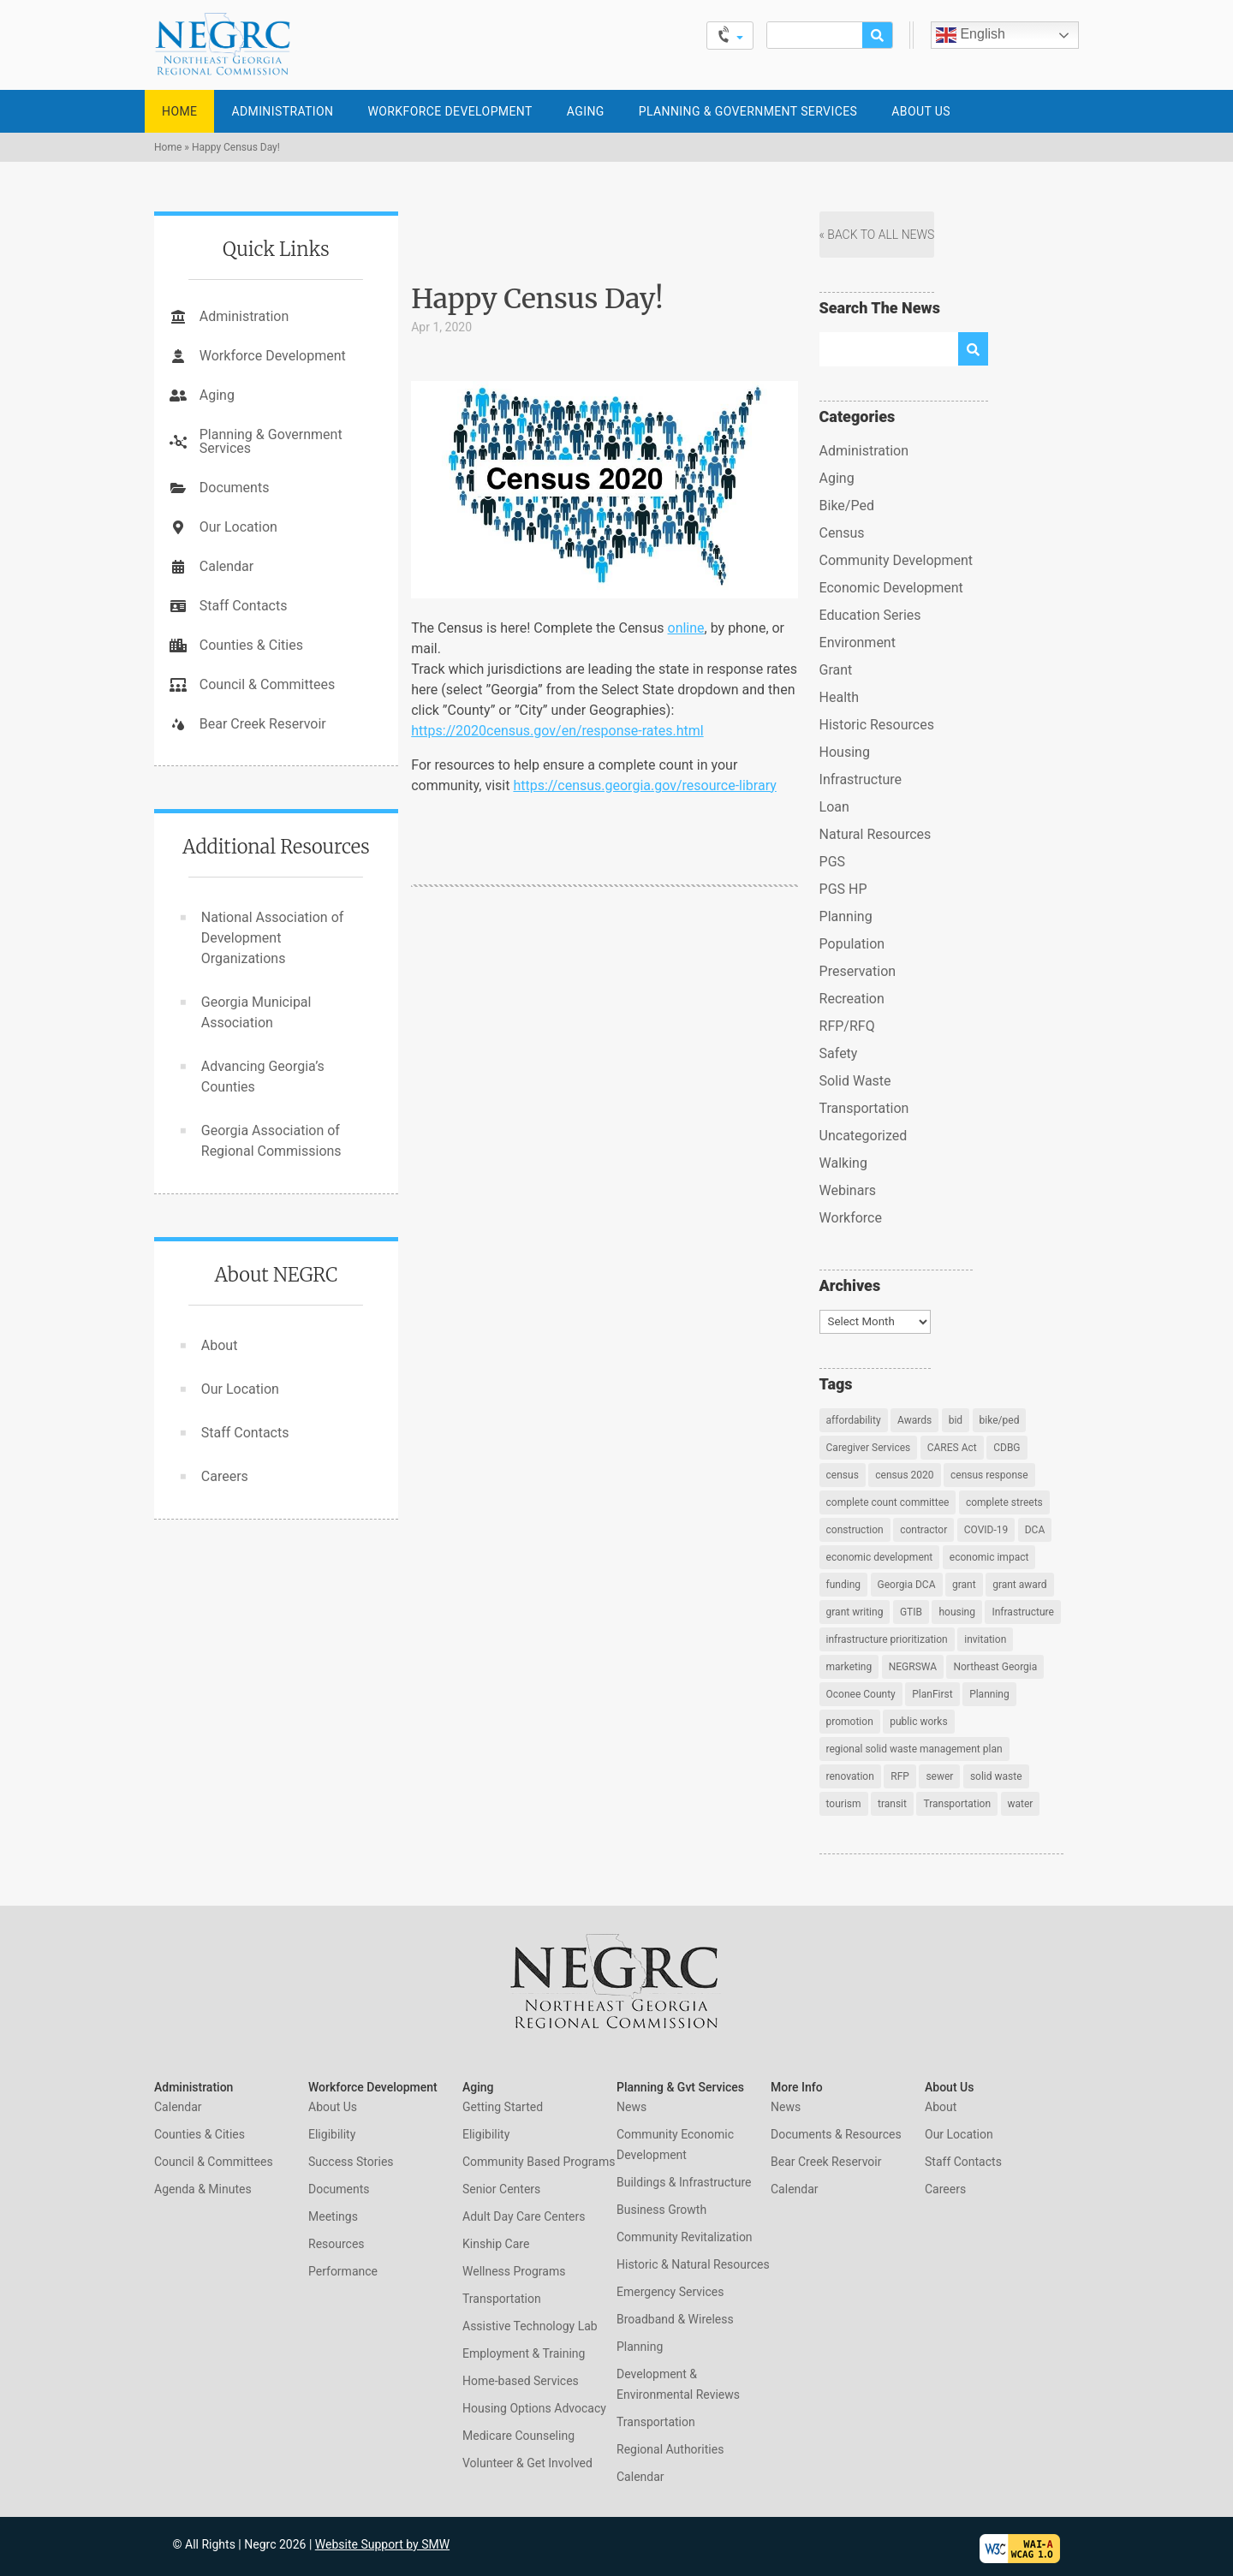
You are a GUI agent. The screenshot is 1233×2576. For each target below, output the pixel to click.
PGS (832, 862)
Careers (224, 1476)
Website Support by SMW (382, 2544)
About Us (920, 111)
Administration (282, 111)
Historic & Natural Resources (693, 2264)
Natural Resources (875, 834)
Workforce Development (449, 111)
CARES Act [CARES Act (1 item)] (952, 1448)
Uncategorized (863, 1135)
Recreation (852, 999)
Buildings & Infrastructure (683, 2182)
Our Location (238, 527)
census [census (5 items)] (842, 1475)
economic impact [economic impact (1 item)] (989, 1557)
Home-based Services (520, 2381)
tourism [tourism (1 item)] (843, 1804)
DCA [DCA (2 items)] (1035, 1530)
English (970, 35)
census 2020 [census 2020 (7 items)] (904, 1475)
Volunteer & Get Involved (527, 2463)
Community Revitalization (684, 2237)
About (219, 1345)
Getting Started (502, 2107)
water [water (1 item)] (1020, 1804)
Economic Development (891, 588)
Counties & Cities (251, 645)
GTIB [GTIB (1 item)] (911, 1612)
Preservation (857, 971)
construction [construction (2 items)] (855, 1530)
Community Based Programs (538, 2161)
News (631, 2107)
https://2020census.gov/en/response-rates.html (557, 731)
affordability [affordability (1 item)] (853, 1420)
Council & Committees (267, 684)
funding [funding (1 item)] (843, 1585)
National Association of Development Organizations (272, 938)
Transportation (864, 1108)
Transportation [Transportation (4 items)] (957, 1804)
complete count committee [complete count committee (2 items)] (888, 1502)
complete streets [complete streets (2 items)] (1004, 1502)
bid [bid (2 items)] (955, 1420)
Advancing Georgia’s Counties (263, 1076)
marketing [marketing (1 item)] (849, 1667)
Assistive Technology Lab (530, 2326)
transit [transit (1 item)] (892, 1804)
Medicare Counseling (518, 2435)
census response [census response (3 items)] (989, 1475)
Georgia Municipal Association (256, 1012)
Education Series (870, 615)
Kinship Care (495, 2244)
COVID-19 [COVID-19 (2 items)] (986, 1530)
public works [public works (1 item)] (918, 1722)
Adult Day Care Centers (523, 2216)
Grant (836, 670)
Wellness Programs (513, 2271)
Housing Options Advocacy (534, 2408)
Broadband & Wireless (675, 2319)
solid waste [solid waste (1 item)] (996, 1776)
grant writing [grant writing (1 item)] (855, 1612)
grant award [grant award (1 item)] (1019, 1585)
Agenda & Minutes (203, 2189)
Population (852, 944)
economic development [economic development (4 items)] (879, 1557)
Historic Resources (876, 725)
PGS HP (843, 889)
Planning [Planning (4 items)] (989, 1694)
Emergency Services (670, 2292)
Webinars (848, 1190)
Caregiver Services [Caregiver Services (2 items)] (868, 1448)
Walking (843, 1163)
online (686, 628)
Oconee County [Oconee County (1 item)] (861, 1694)
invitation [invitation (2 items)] (985, 1639)
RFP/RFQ (847, 1026)
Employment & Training (523, 2353)
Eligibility (331, 2134)
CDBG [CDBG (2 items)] (1006, 1448)
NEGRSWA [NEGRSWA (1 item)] (913, 1667)
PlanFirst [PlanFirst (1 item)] (932, 1694)
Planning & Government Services (748, 111)
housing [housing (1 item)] (956, 1612)
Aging (586, 111)
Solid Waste (855, 1081)
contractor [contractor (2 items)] (923, 1530)
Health (839, 697)
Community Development (896, 560)
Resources (336, 2244)
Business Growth (661, 2209)
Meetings (333, 2216)
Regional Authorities (670, 2449)
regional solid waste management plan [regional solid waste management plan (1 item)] (914, 1749)
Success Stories (351, 2161)
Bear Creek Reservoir (263, 724)
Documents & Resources (836, 2134)
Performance (343, 2271)
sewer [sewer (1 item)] (939, 1776)
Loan (834, 807)
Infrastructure (860, 779)
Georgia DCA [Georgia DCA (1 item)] (907, 1585)
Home (179, 111)
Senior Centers (501, 2189)
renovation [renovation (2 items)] (850, 1776)
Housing (844, 752)
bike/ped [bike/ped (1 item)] (1000, 1420)
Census (842, 533)
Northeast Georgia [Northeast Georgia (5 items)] (995, 1667)
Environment (857, 642)
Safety (838, 1053)
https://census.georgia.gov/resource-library (644, 785)
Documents (235, 487)
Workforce (850, 1218)
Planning (846, 916)
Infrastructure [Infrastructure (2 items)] (1022, 1612)
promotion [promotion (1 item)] (849, 1722)
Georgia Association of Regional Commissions (271, 1140)
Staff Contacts (244, 606)
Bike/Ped (846, 505)
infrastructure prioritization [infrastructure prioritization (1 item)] (887, 1639)
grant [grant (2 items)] (964, 1585)
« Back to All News (877, 234)
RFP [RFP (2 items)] (899, 1776)
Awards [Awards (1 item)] (914, 1420)
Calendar (226, 566)
